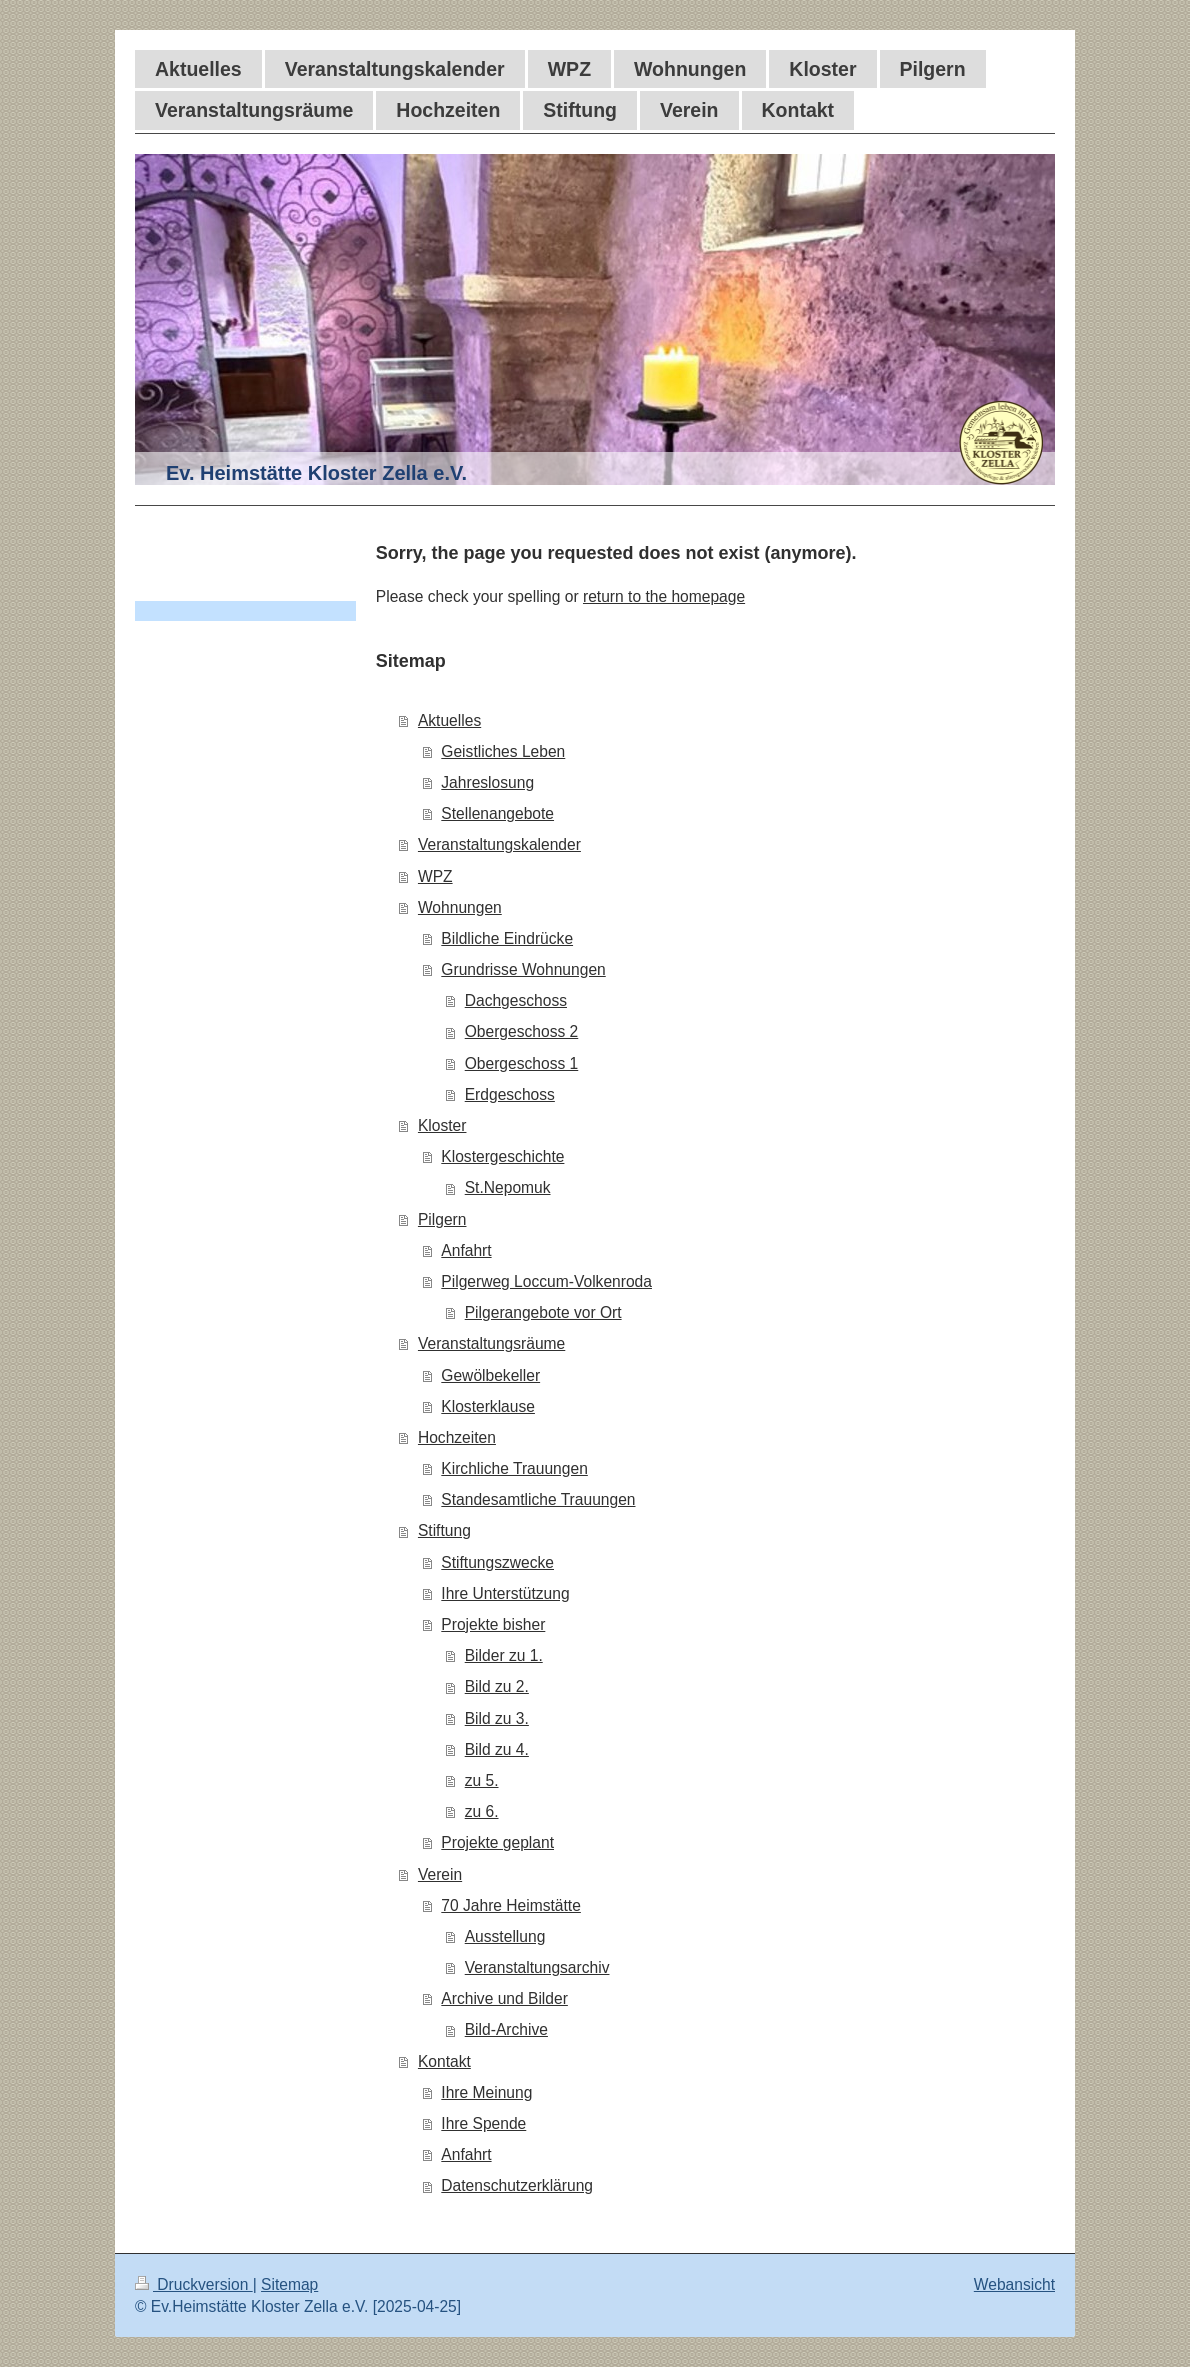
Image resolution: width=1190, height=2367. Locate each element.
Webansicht (1014, 2284)
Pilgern (442, 1219)
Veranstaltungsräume (491, 1343)
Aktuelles (449, 720)
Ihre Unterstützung (505, 1593)
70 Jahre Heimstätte (511, 1905)
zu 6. (482, 1811)
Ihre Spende (483, 2123)
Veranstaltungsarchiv (537, 1967)
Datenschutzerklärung (517, 2185)
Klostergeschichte (502, 1156)
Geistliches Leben (503, 751)
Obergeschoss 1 (522, 1063)
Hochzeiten (457, 1437)
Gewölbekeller (490, 1375)
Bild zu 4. (497, 1749)
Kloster (442, 1125)
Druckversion (194, 2284)
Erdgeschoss (510, 1094)
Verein (440, 1874)
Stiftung (444, 1530)
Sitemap (289, 2284)
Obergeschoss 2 (522, 1031)
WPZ (435, 876)
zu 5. (482, 1780)
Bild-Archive (506, 2029)
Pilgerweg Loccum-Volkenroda (546, 1281)
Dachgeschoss (516, 1000)
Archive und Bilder (504, 1998)
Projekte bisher (493, 1624)
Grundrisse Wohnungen (523, 969)
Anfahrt (466, 1250)
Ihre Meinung (486, 2092)
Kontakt (444, 2061)
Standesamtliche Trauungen (538, 1499)
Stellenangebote (497, 813)
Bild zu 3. (497, 1718)
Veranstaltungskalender (499, 844)
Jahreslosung (487, 782)
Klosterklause (488, 1406)
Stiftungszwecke (497, 1562)
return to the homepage (664, 596)
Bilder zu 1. (504, 1655)
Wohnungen (460, 907)
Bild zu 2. (497, 1686)
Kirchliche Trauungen (514, 1468)
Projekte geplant (497, 1842)
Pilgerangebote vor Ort (543, 1312)
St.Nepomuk (508, 1187)
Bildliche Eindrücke (507, 938)
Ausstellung (505, 1936)
